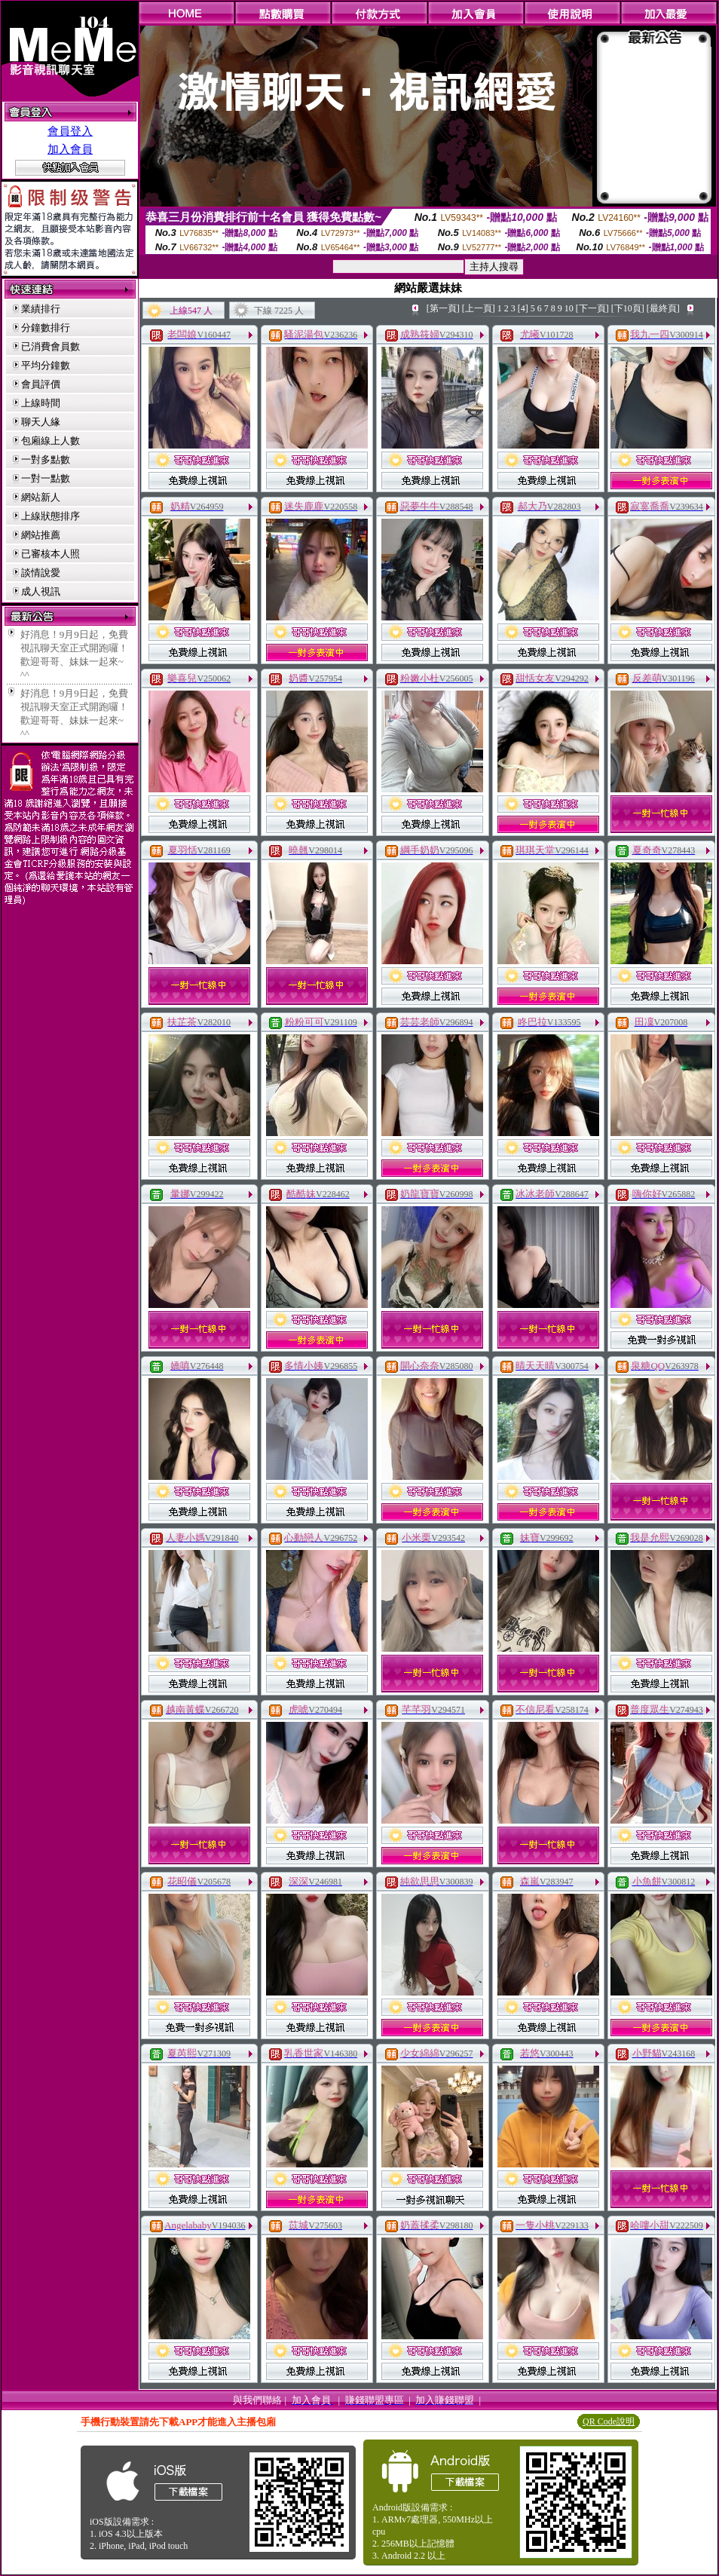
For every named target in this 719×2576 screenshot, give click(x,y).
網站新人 (40, 497)
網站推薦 (40, 535)
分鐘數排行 (45, 327)
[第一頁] (443, 308)
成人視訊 (40, 591)
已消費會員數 (50, 346)
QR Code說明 (609, 2421)
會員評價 (40, 384)
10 (569, 308)
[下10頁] (627, 308)
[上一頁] (478, 308)
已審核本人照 (50, 553)
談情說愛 (40, 572)
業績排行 (40, 308)
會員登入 (70, 131)
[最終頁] (663, 308)
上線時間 (40, 403)
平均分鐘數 (45, 365)
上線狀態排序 (50, 516)
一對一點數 (45, 478)
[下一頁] (592, 308)
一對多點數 (45, 459)
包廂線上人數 (50, 440)
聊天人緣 (40, 421)
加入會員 (70, 149)
